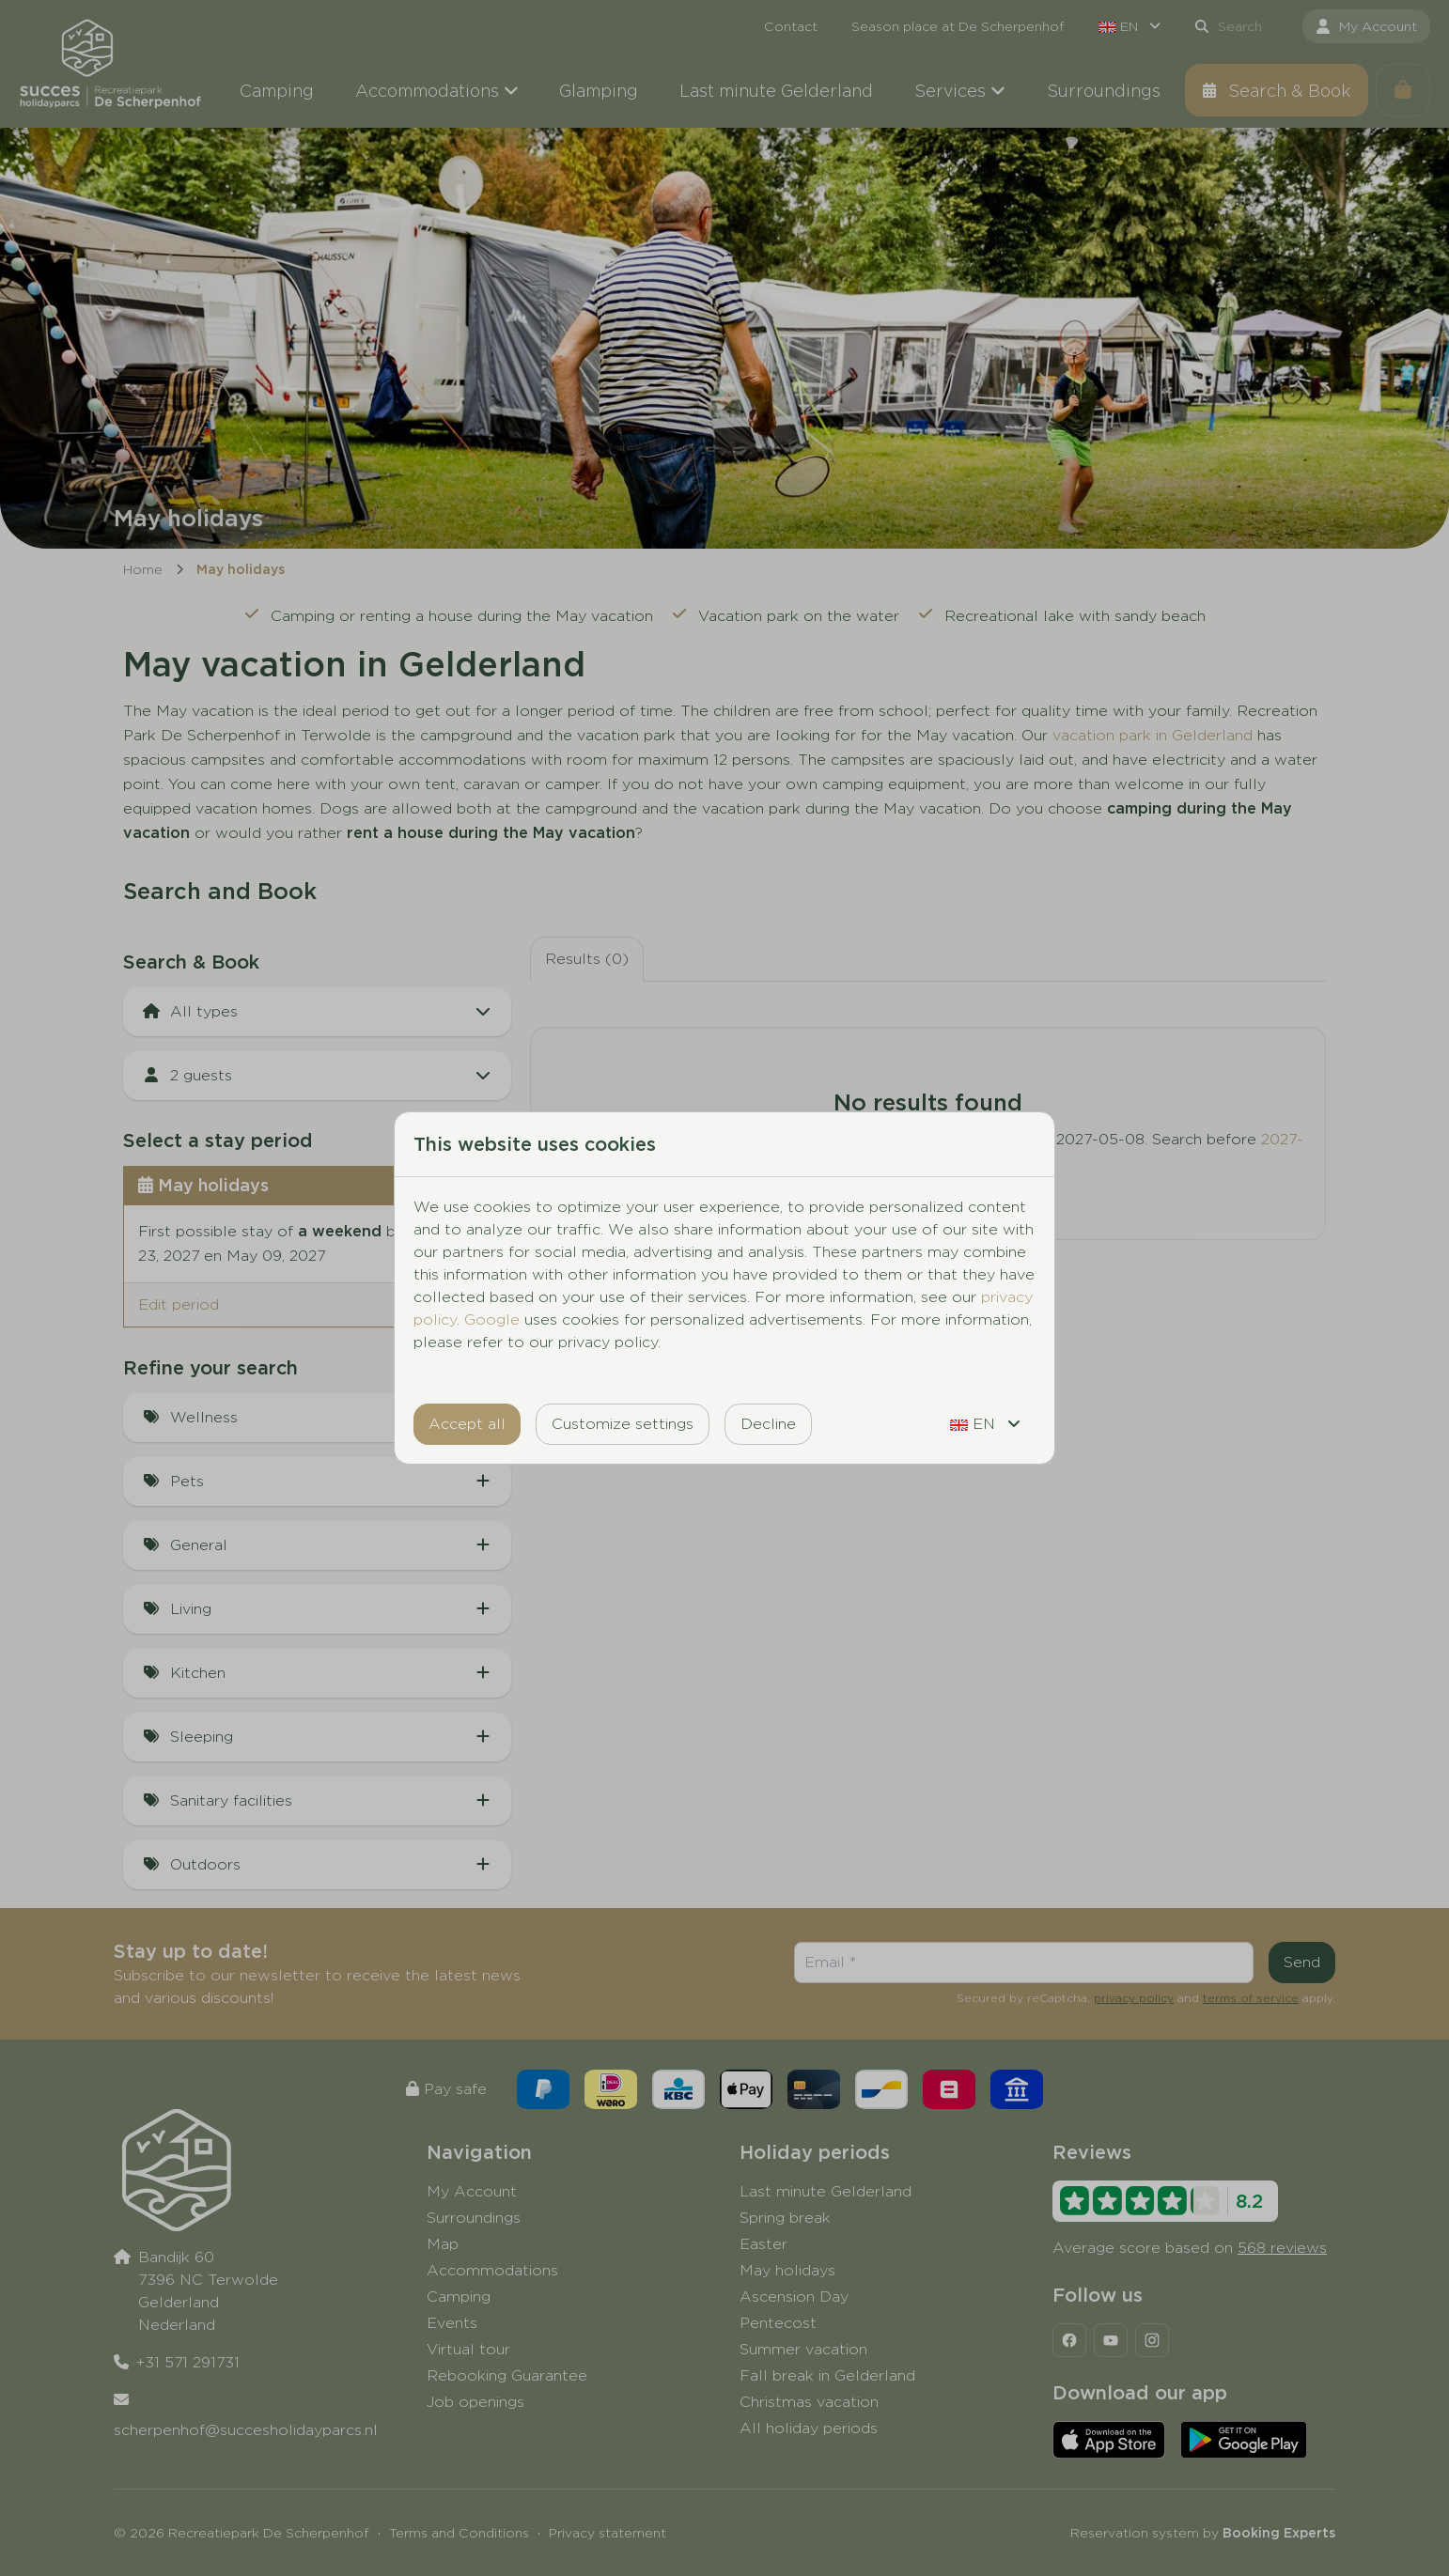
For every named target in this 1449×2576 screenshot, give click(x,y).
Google (492, 1319)
